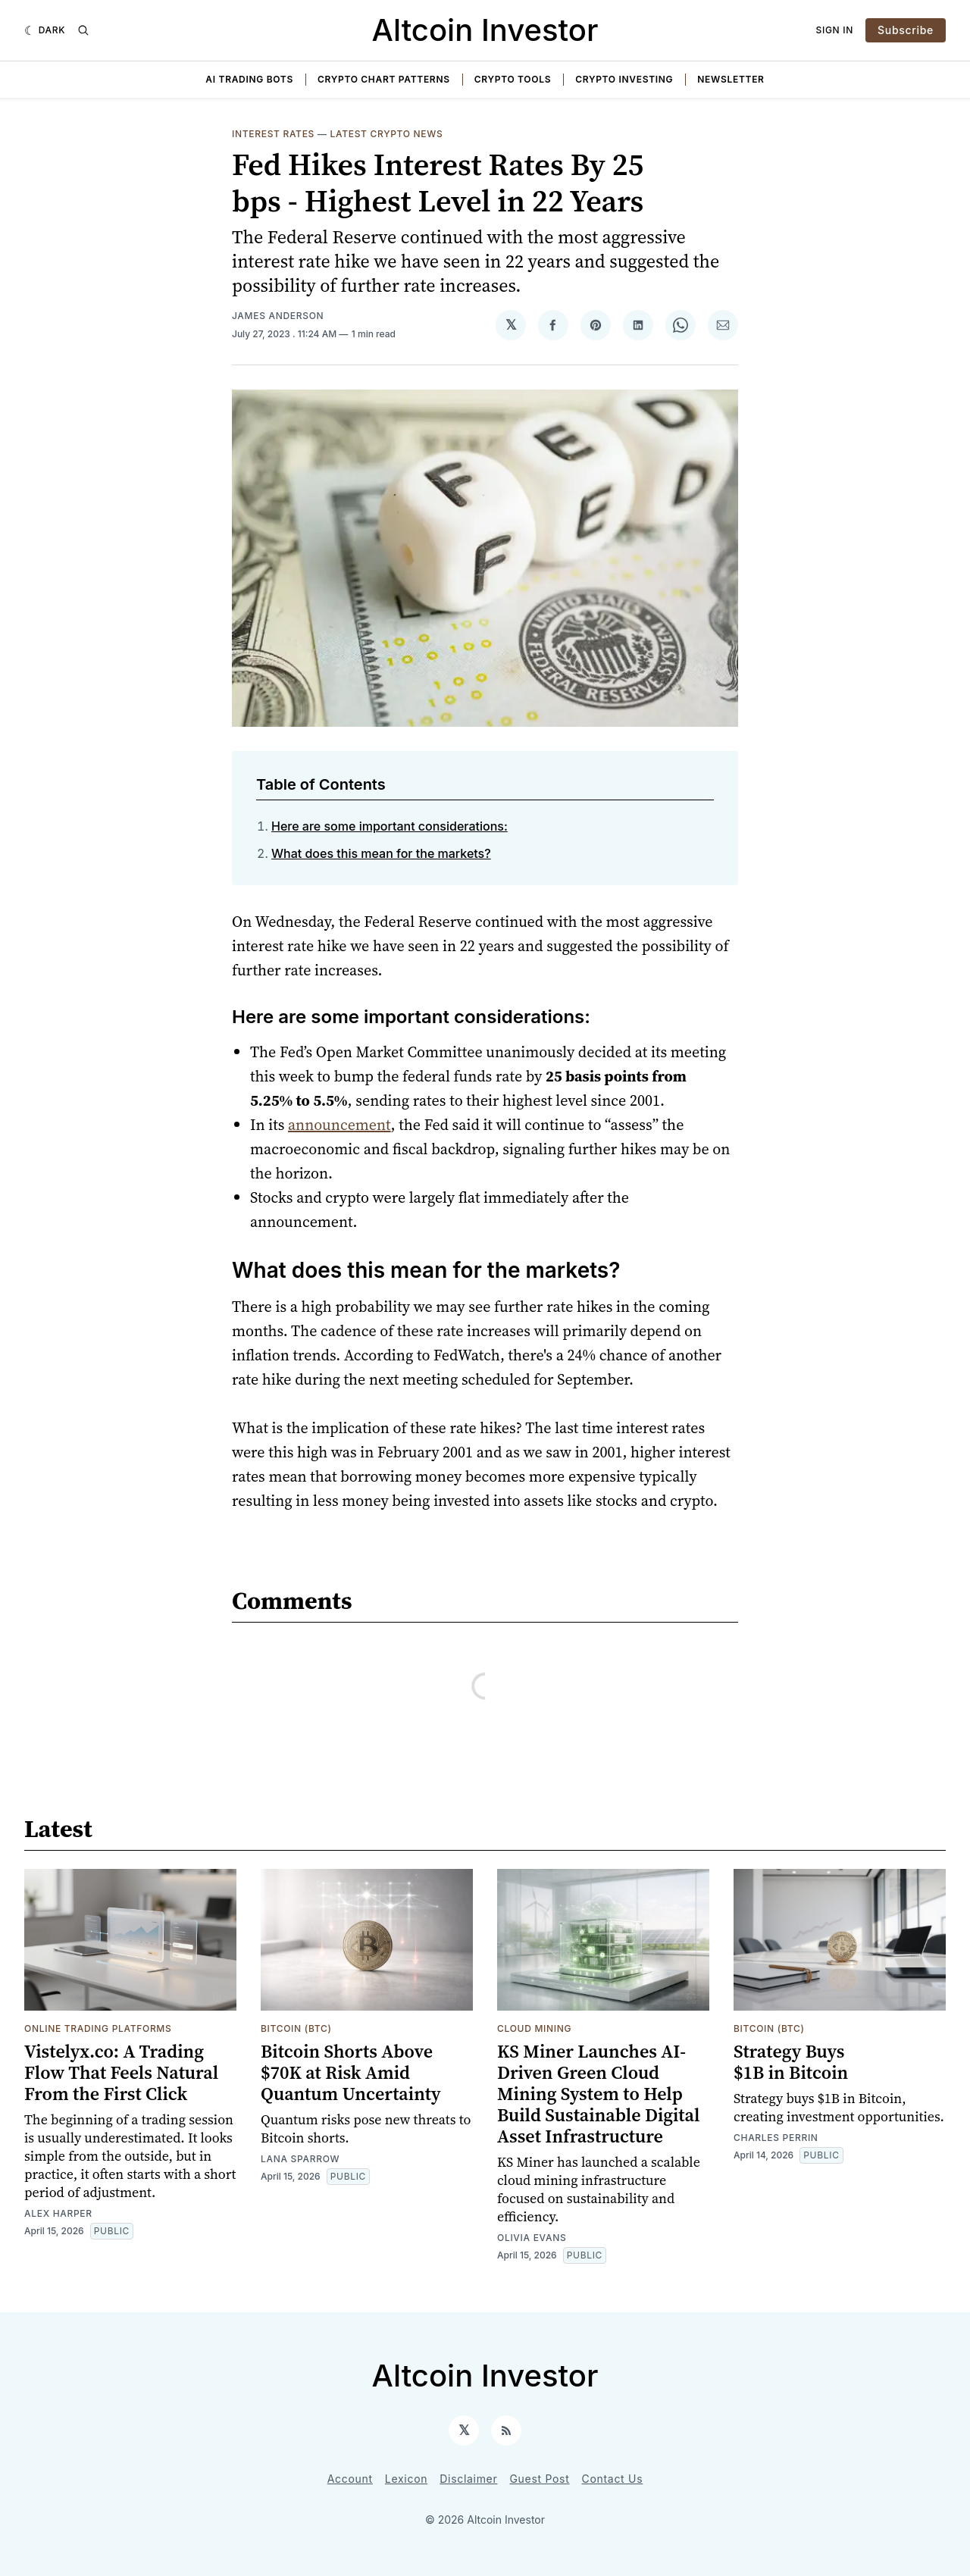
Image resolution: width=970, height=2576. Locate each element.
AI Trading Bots (249, 79)
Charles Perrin (776, 2137)
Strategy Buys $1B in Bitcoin (791, 2062)
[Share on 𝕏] (511, 325)
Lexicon (406, 2478)
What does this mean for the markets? (381, 853)
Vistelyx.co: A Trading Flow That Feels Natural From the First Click (121, 2072)
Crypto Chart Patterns (384, 79)
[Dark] (44, 30)
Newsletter (730, 79)
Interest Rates (273, 133)
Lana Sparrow (300, 2158)
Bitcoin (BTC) (296, 2028)
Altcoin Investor (485, 30)
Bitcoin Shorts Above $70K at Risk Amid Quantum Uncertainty (351, 2072)
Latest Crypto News (386, 133)
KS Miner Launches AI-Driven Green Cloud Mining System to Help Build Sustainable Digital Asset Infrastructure (598, 2094)
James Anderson (278, 315)
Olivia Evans (531, 2237)
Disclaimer (468, 2478)
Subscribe (906, 29)
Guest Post (539, 2478)
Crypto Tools (512, 79)
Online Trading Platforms (97, 2028)
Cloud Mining (534, 2028)
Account (350, 2478)
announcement (339, 1124)
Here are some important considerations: (389, 826)
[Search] (83, 30)
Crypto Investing (624, 79)
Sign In (835, 30)
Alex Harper (58, 2213)
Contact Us (612, 2478)
